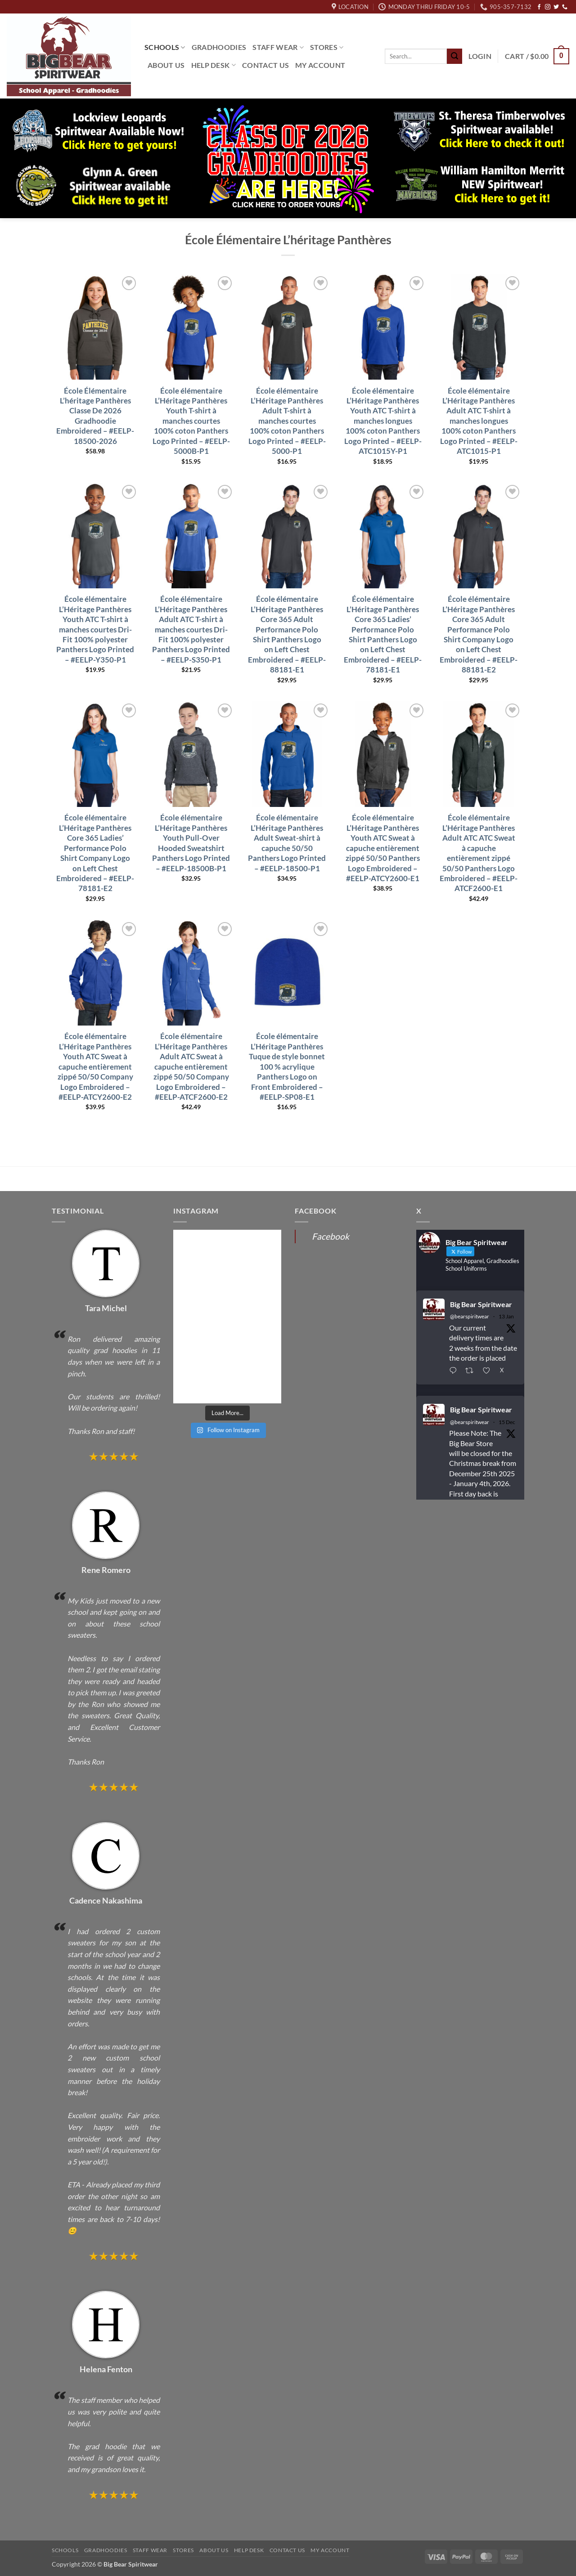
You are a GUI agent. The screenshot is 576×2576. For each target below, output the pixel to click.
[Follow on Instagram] (547, 7)
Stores (326, 47)
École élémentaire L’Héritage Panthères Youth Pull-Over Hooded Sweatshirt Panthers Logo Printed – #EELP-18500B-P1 (191, 843)
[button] (479, 56)
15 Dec (507, 1422)
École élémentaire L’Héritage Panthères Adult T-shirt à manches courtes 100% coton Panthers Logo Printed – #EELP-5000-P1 (287, 421)
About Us (166, 65)
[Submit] (454, 56)
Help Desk (213, 65)
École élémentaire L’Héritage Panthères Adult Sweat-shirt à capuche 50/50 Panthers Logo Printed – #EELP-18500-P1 (287, 843)
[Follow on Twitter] (556, 7)
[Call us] (564, 7)
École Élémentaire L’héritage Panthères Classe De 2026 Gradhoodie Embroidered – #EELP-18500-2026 (95, 416)
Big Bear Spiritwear (481, 1304)
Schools (164, 47)
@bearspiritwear (469, 1316)
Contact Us (265, 65)
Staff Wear (278, 47)
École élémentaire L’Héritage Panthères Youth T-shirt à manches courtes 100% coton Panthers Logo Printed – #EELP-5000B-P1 (191, 421)
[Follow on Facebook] (539, 7)
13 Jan (506, 1316)
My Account (320, 65)
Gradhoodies (219, 47)
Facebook (330, 1236)
